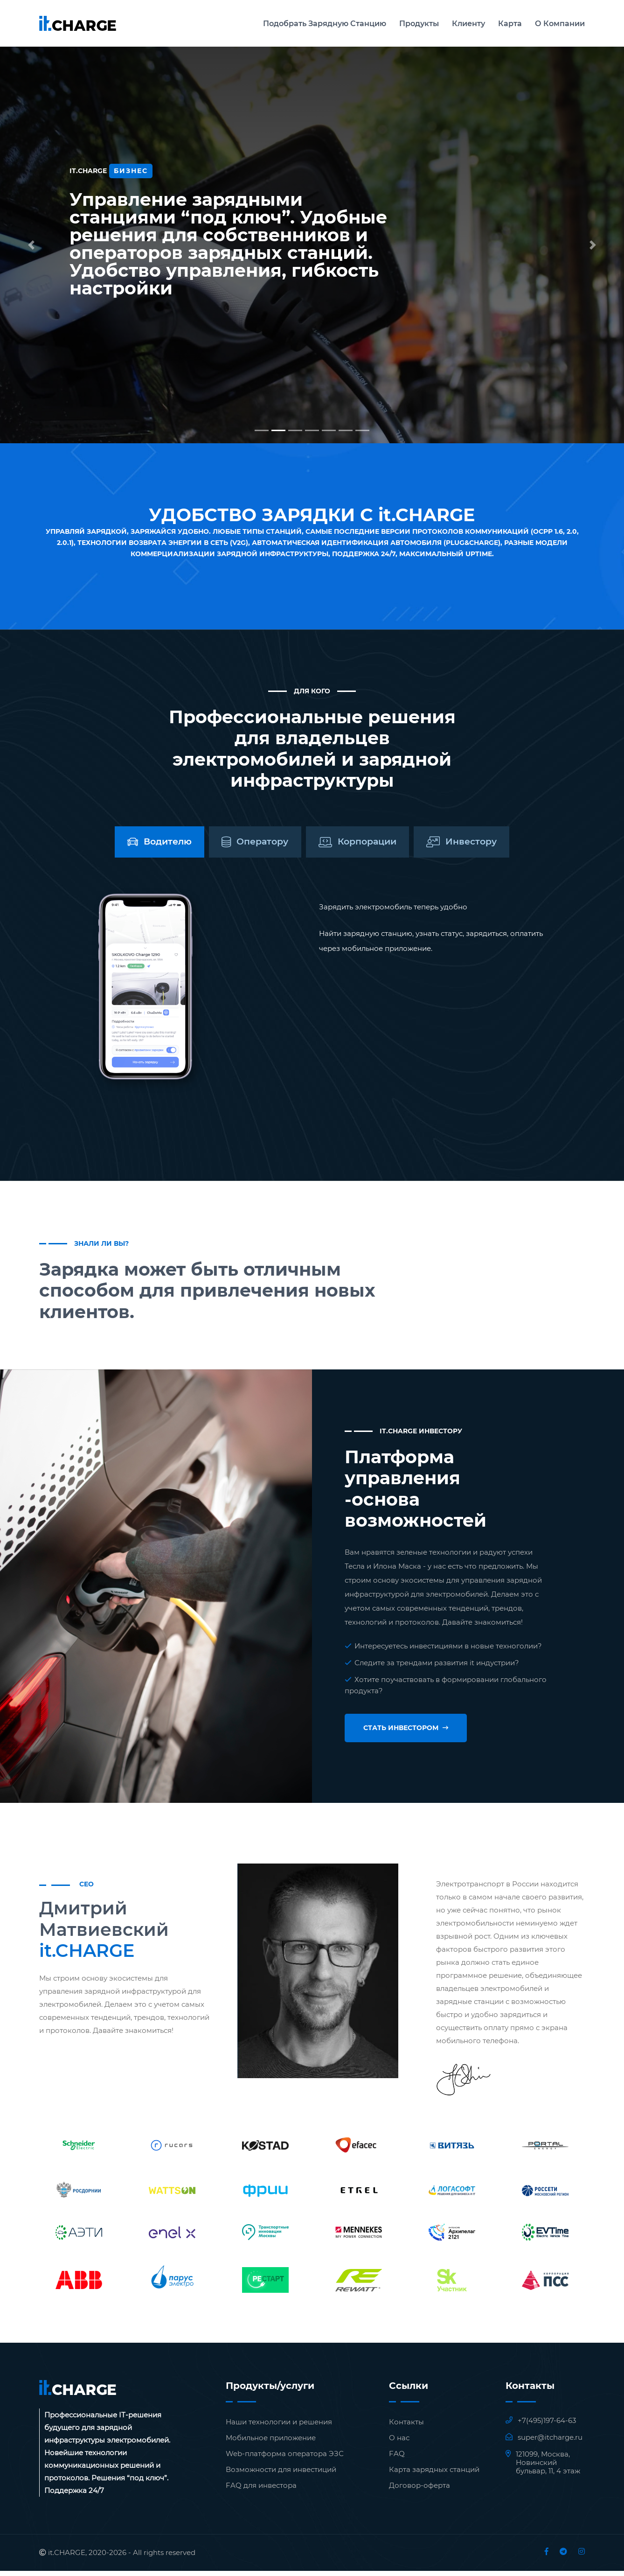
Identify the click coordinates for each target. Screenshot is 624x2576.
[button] (31, 245)
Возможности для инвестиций (281, 2474)
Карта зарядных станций (434, 2474)
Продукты (419, 23)
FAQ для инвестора (261, 2490)
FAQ (397, 2458)
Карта (510, 23)
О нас (399, 2442)
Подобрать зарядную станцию (324, 23)
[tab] (124, 845)
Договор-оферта (419, 2490)
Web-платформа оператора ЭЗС (285, 2458)
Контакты (406, 2426)
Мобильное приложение (271, 2442)
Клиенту (468, 23)
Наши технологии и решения (279, 2426)
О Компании (560, 23)
